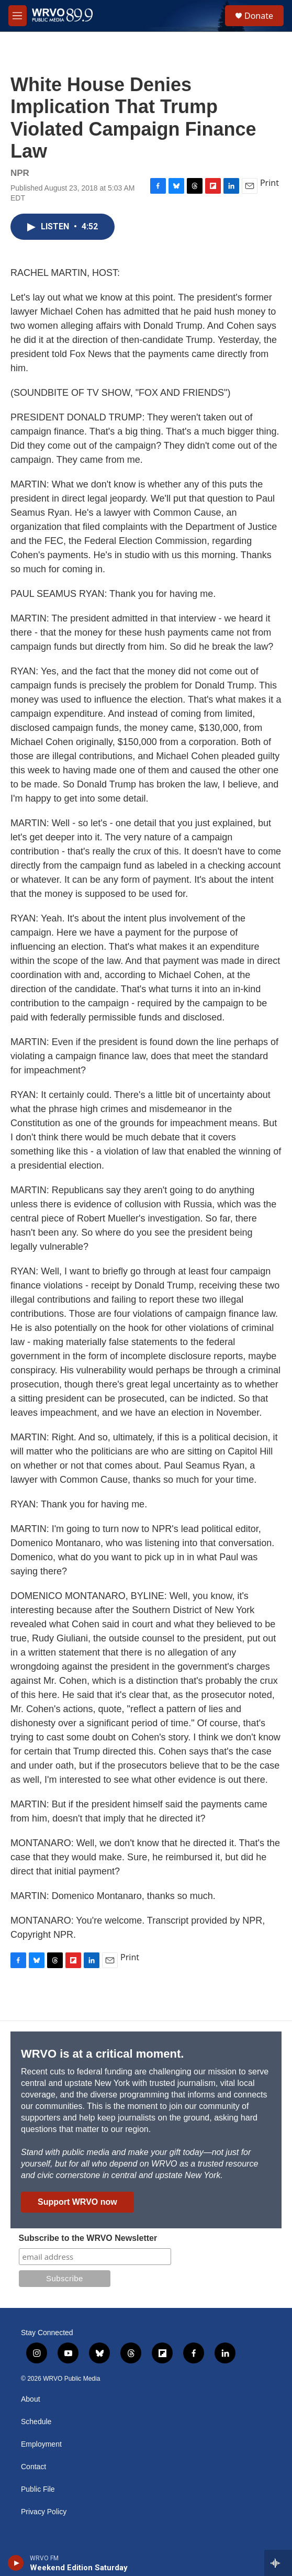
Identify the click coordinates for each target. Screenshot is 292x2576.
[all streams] (278, 2563)
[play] (16, 2563)
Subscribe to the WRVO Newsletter (88, 2238)
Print (269, 182)
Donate (258, 15)
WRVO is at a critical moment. (102, 2053)
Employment (41, 2444)
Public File (38, 2489)
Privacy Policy (43, 2512)
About (30, 2399)
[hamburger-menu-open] (17, 15)
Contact (33, 2467)
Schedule (36, 2422)
